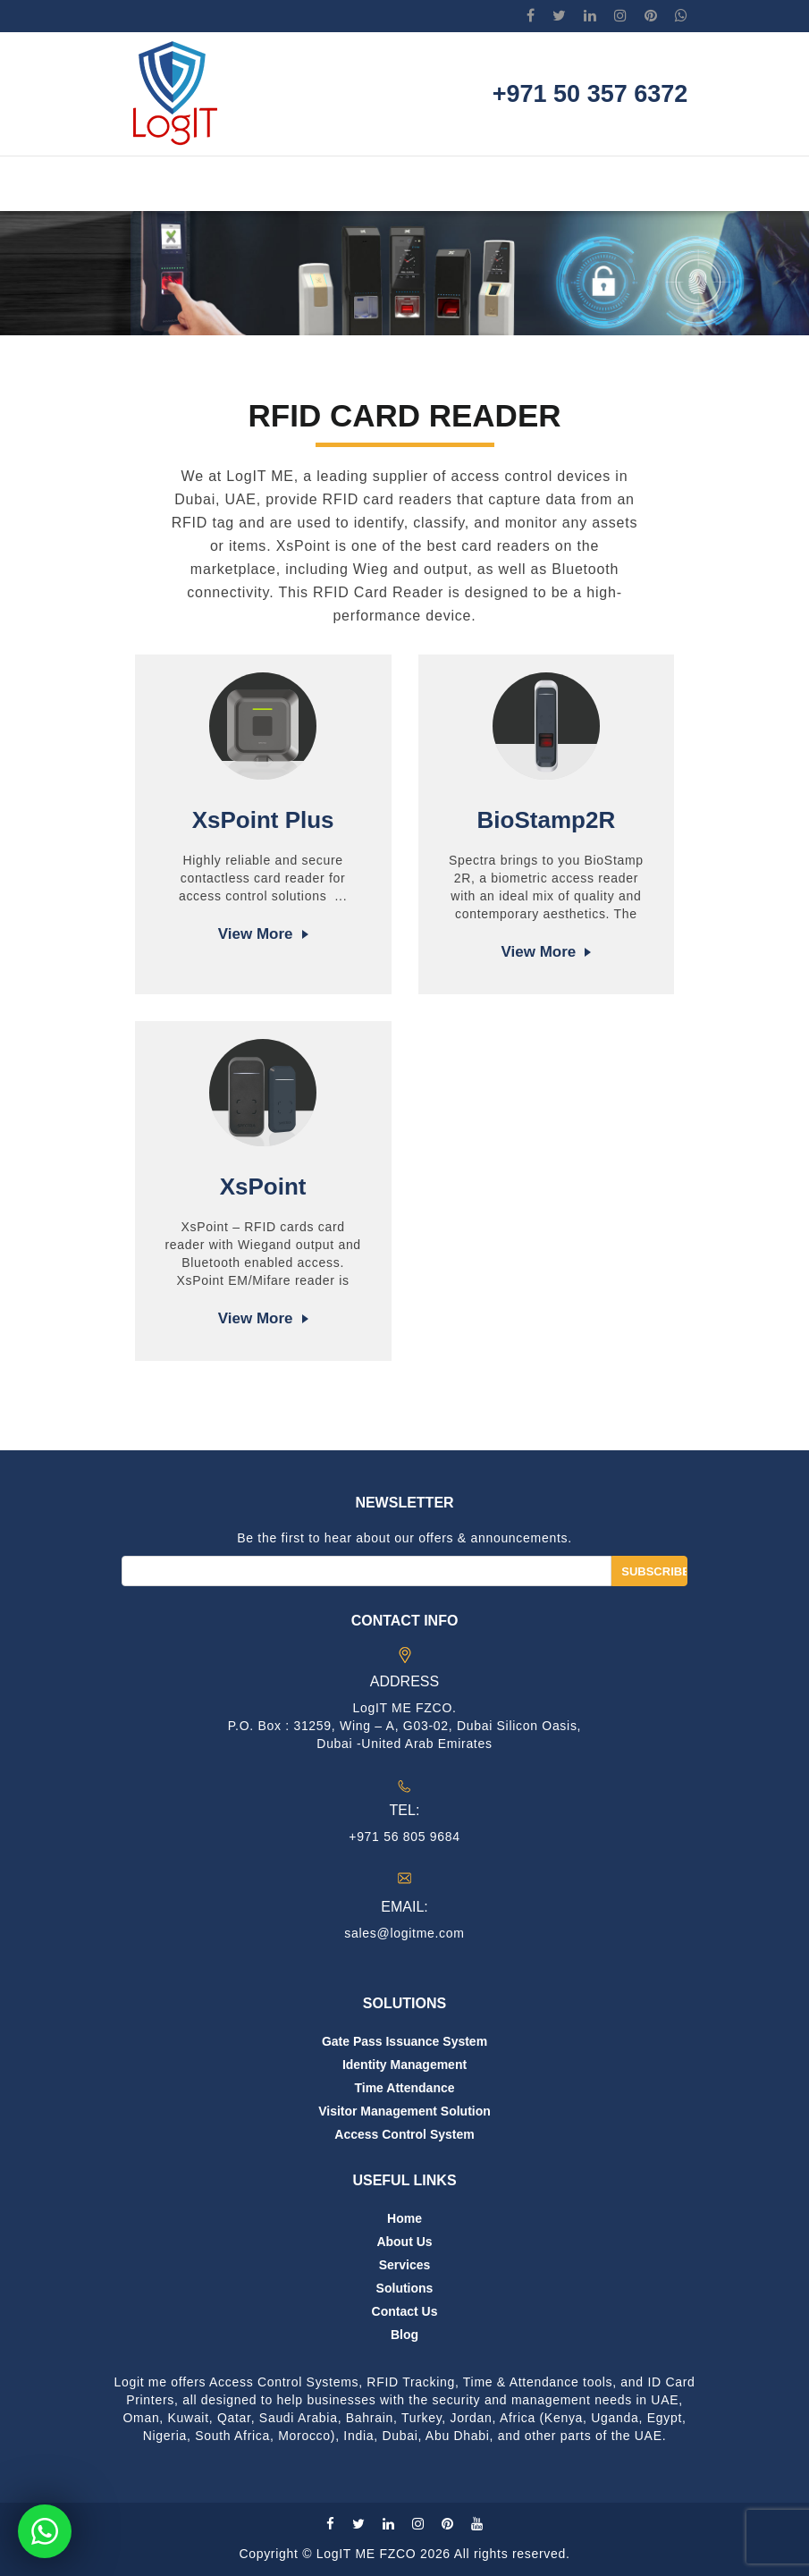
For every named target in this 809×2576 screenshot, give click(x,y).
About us (404, 2241)
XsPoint (263, 1186)
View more (255, 933)
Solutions (405, 2288)
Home (404, 2218)
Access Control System (404, 2134)
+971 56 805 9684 (404, 1836)
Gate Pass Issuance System (404, 2041)
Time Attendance (404, 2088)
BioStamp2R (546, 820)
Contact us (405, 2311)
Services (405, 2265)
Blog (404, 2334)
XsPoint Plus (263, 820)
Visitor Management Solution (404, 2111)
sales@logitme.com (404, 1933)
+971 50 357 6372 (590, 93)
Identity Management (404, 2064)
